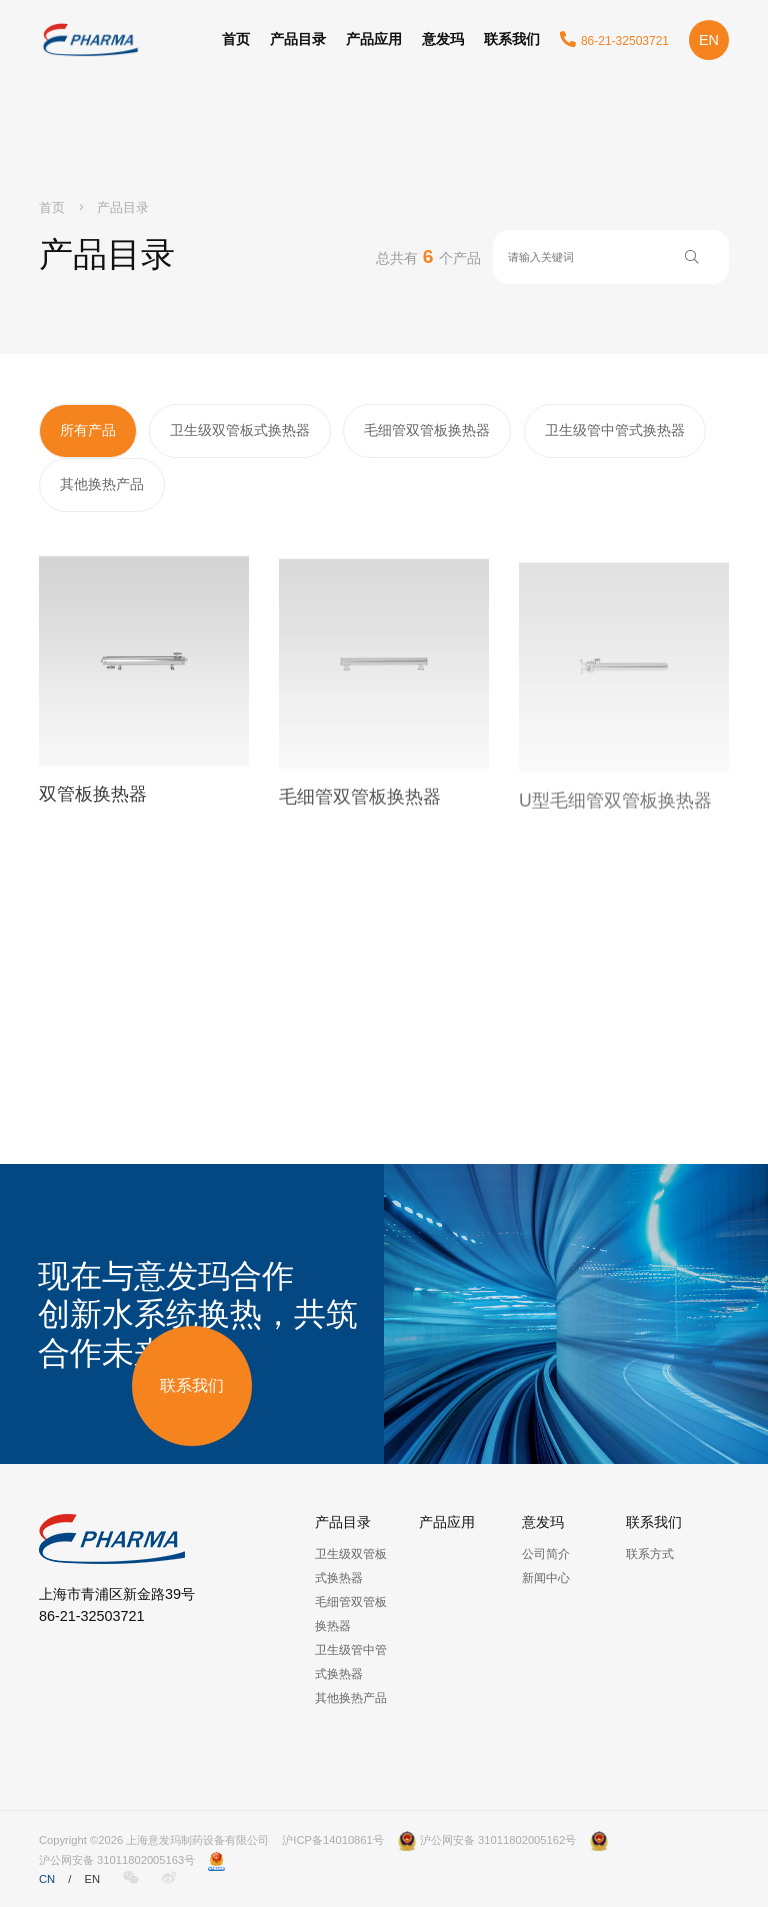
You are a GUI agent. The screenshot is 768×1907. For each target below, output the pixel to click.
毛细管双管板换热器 (427, 430)
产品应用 (374, 39)
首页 (236, 39)
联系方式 (650, 1554)
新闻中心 (546, 1578)
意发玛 (443, 39)
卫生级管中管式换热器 (615, 430)
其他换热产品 (102, 484)
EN (709, 40)
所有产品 (88, 430)
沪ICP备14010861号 (332, 1840)
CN (47, 1879)
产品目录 (298, 39)
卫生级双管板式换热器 (240, 430)
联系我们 (512, 39)
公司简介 (546, 1554)
